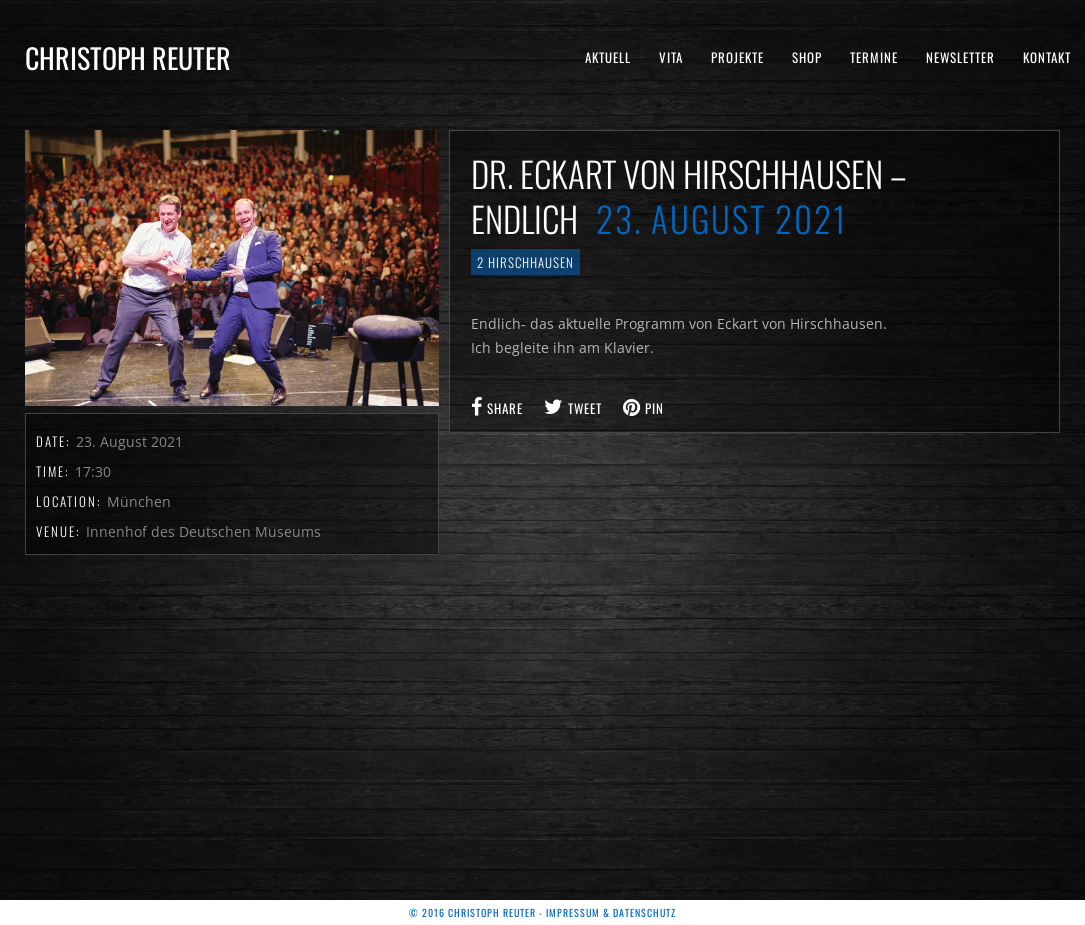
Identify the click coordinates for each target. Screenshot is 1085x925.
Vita (671, 57)
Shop (807, 57)
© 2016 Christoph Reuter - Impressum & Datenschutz (542, 912)
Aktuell (608, 57)
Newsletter (960, 57)
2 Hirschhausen (525, 262)
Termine (874, 57)
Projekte (737, 57)
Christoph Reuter (128, 57)
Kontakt (1047, 57)
